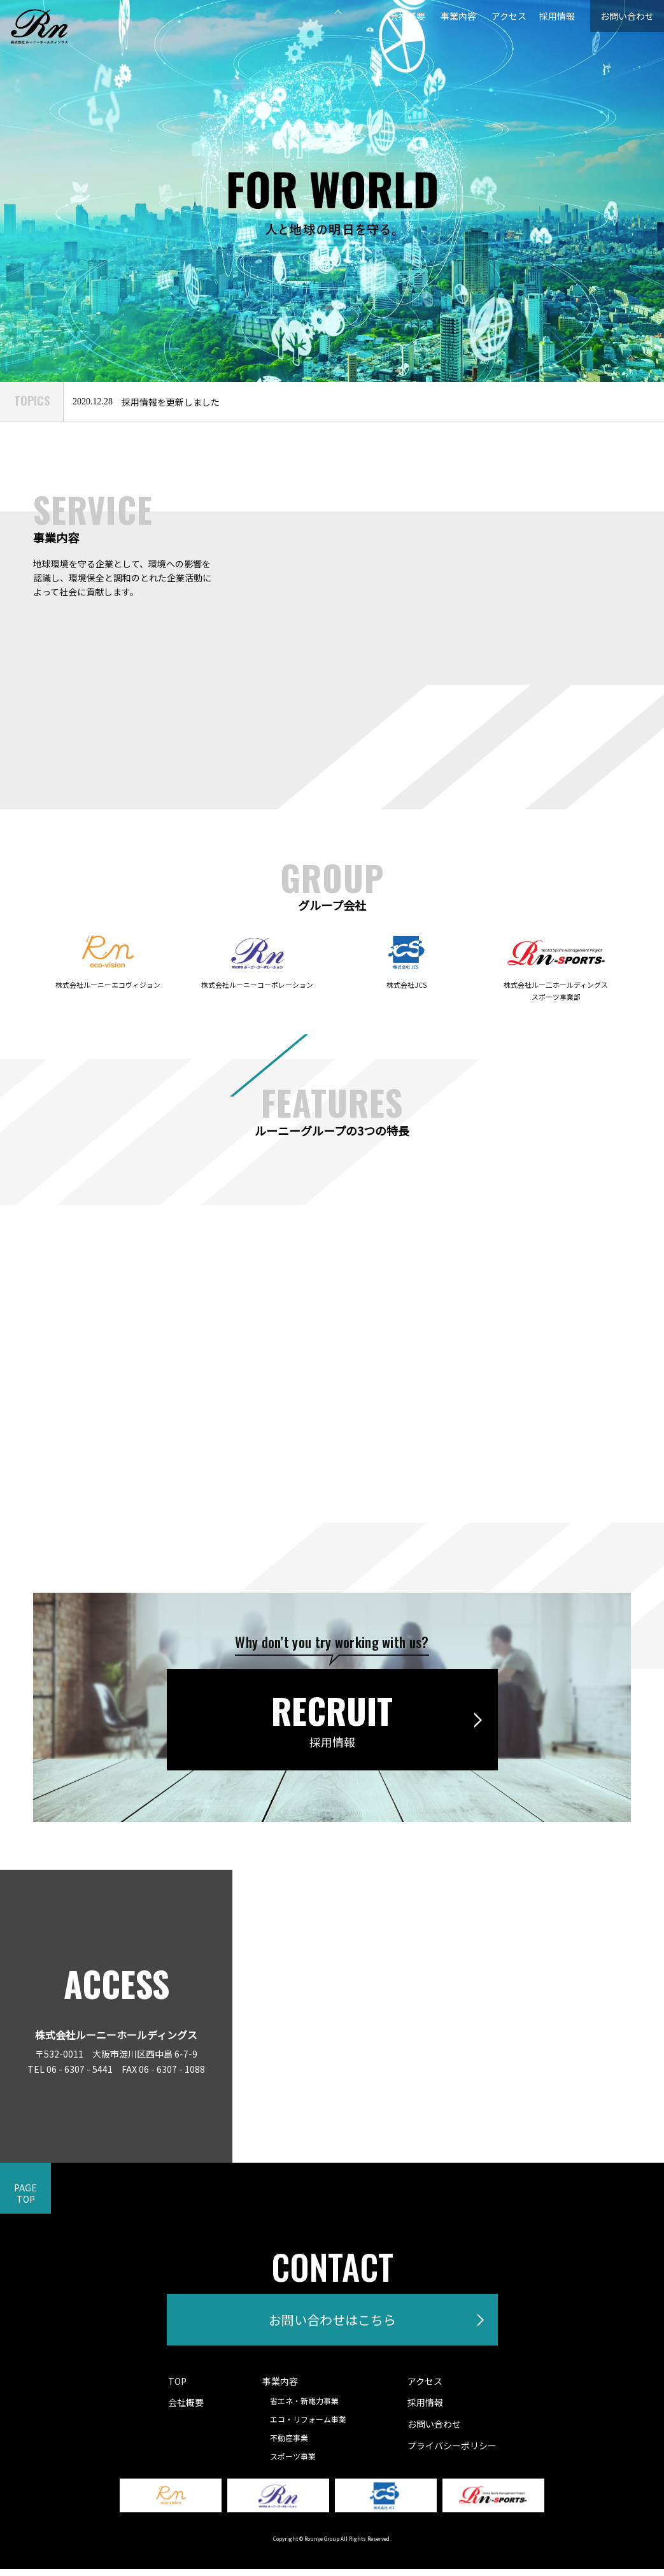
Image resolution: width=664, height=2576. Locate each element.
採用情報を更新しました (171, 401)
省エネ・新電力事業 (307, 2408)
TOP (177, 2388)
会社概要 (379, 16)
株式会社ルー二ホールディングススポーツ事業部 (556, 984)
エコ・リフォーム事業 (311, 2426)
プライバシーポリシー (452, 2452)
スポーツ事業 (296, 2463)
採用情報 (539, 16)
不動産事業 (292, 2444)
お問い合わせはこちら (332, 2323)
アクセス (486, 16)
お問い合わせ (619, 16)
